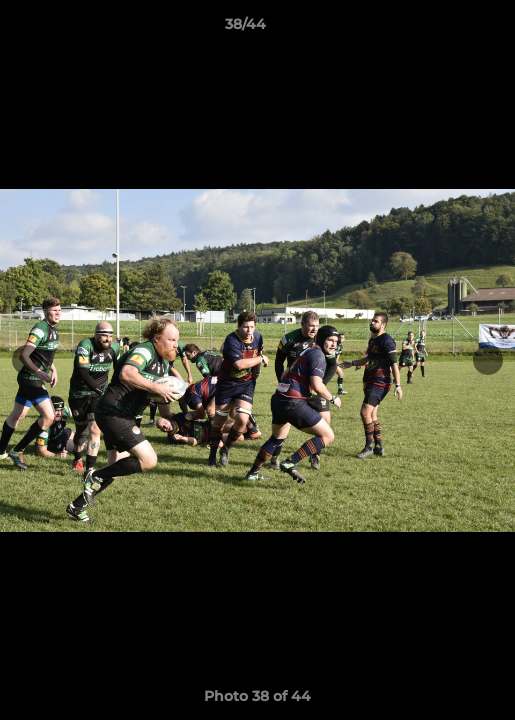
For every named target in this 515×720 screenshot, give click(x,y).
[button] (443, 29)
